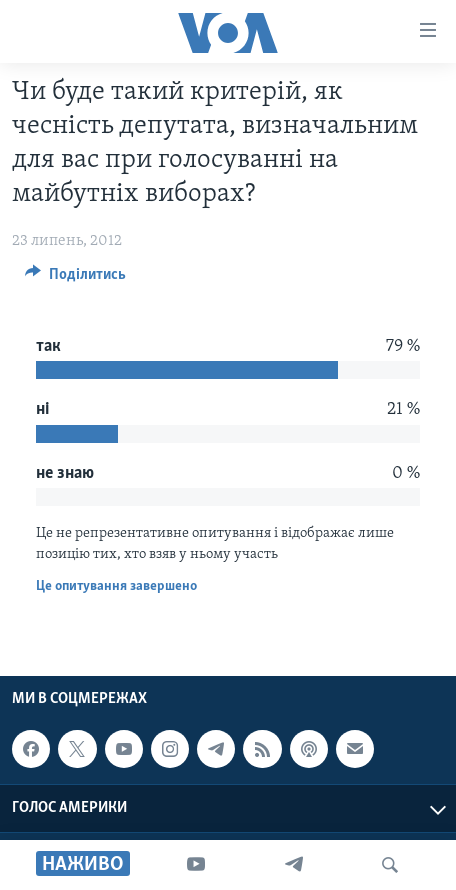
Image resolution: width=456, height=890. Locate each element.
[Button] (75, 279)
